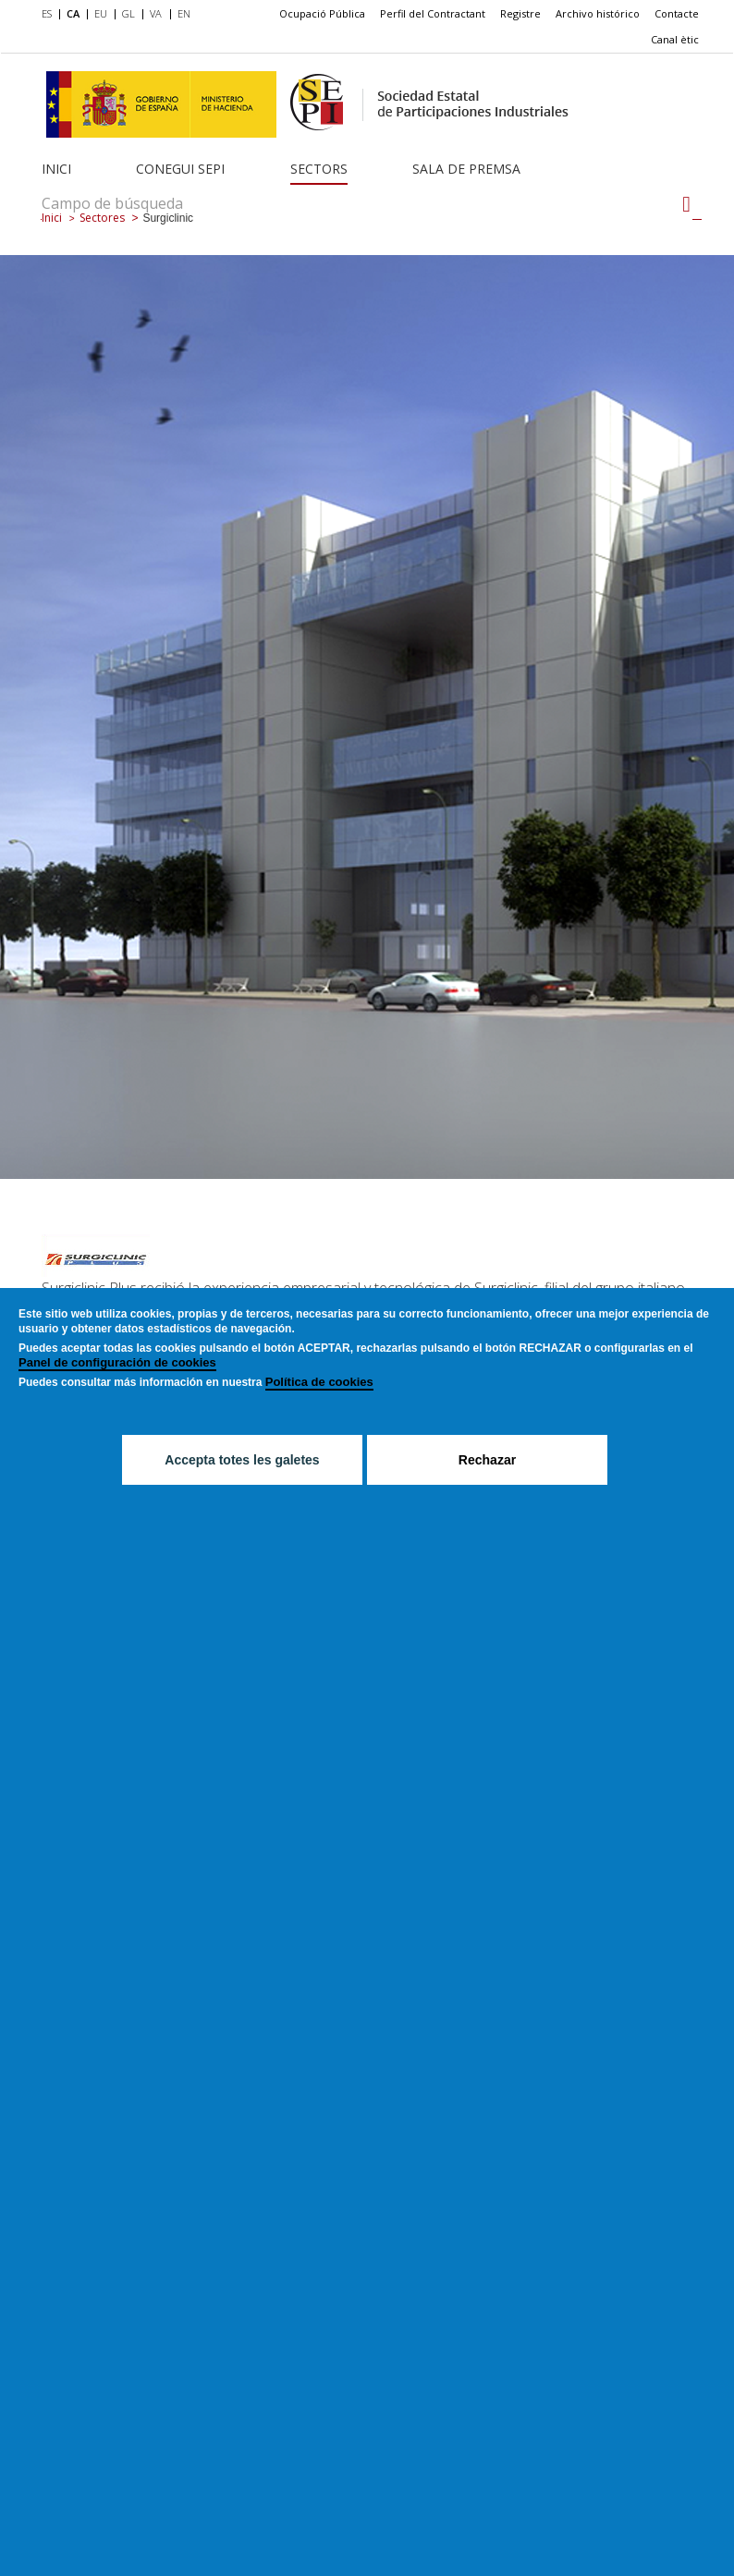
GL (128, 13)
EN (183, 13)
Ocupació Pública (322, 13)
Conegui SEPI (180, 168)
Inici (56, 168)
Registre (520, 13)
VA (156, 13)
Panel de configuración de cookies (117, 1362)
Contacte (676, 13)
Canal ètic (675, 39)
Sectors (319, 168)
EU (100, 13)
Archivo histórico (598, 13)
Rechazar (487, 1459)
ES (47, 13)
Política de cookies (319, 1382)
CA (73, 13)
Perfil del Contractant (432, 13)
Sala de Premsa (466, 168)
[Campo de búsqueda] (686, 204)
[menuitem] (50, 15)
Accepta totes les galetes (242, 1459)
